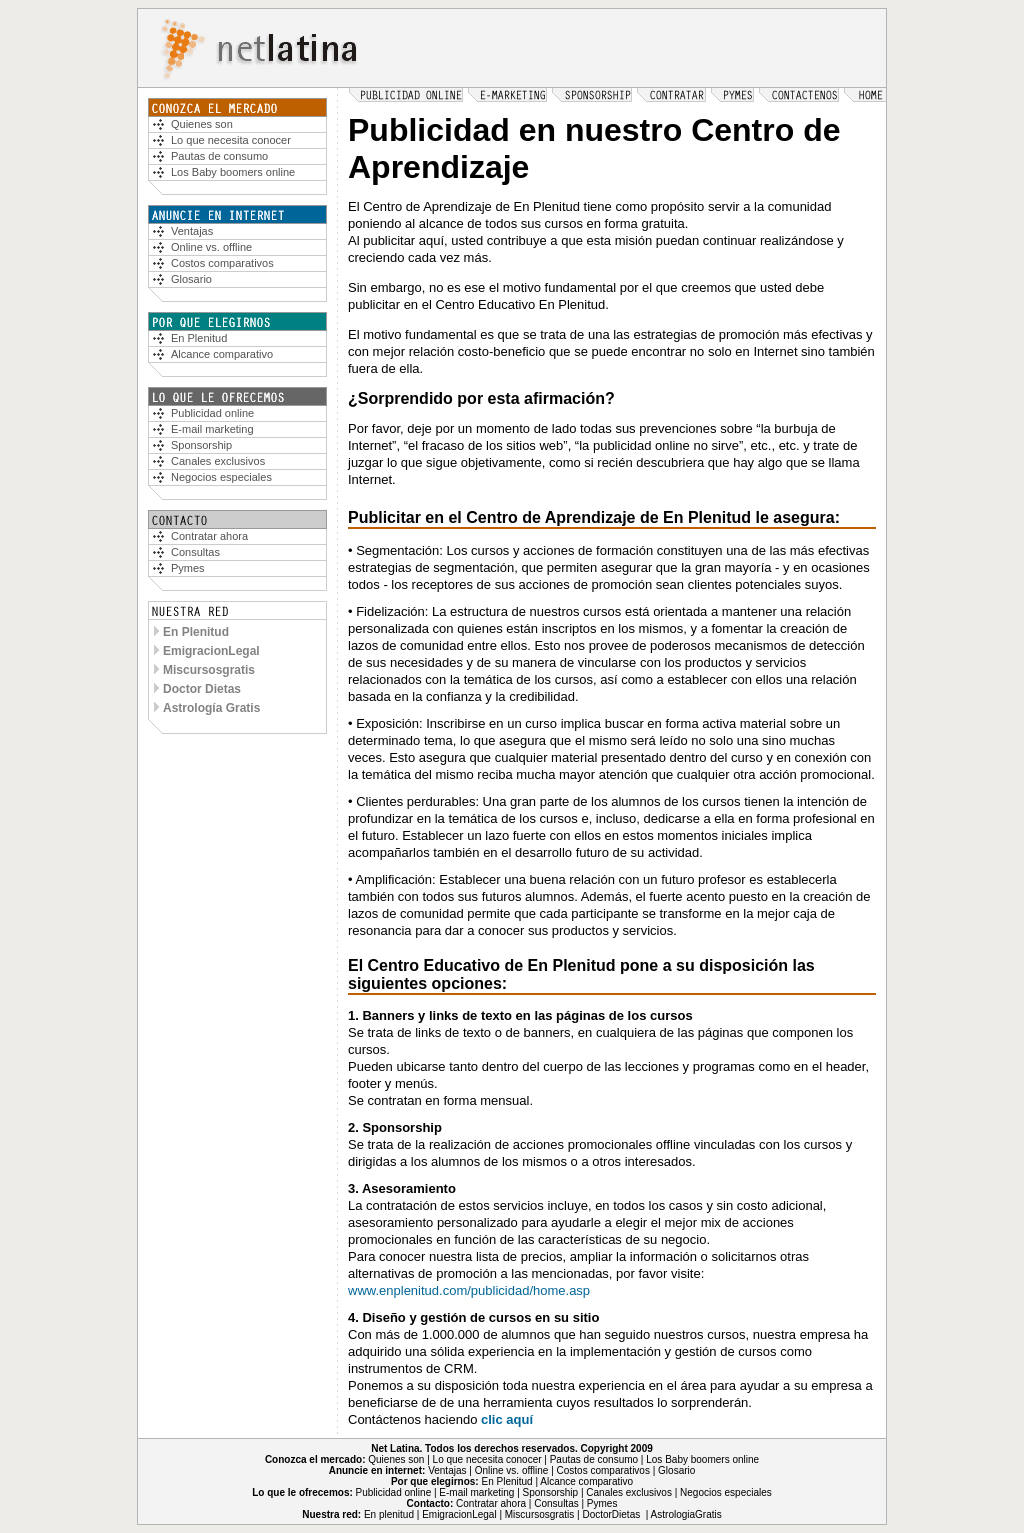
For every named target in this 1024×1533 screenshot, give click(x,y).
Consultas (195, 552)
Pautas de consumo (219, 156)
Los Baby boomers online (233, 172)
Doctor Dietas (202, 689)
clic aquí (507, 1419)
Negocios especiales (221, 477)
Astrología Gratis (211, 708)
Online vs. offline (211, 247)
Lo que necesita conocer (231, 140)
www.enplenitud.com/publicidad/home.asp (469, 1290)
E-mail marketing (212, 429)
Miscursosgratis (209, 670)
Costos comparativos (222, 263)
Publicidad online (212, 413)
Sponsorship (201, 445)
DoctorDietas (611, 1514)
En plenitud (389, 1514)
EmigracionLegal (211, 651)
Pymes (188, 568)
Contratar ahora (209, 536)
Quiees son (202, 124)
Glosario (191, 279)
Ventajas (192, 231)
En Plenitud (199, 338)
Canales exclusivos (218, 461)
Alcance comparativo (222, 354)
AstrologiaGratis (686, 1514)
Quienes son (396, 1459)
